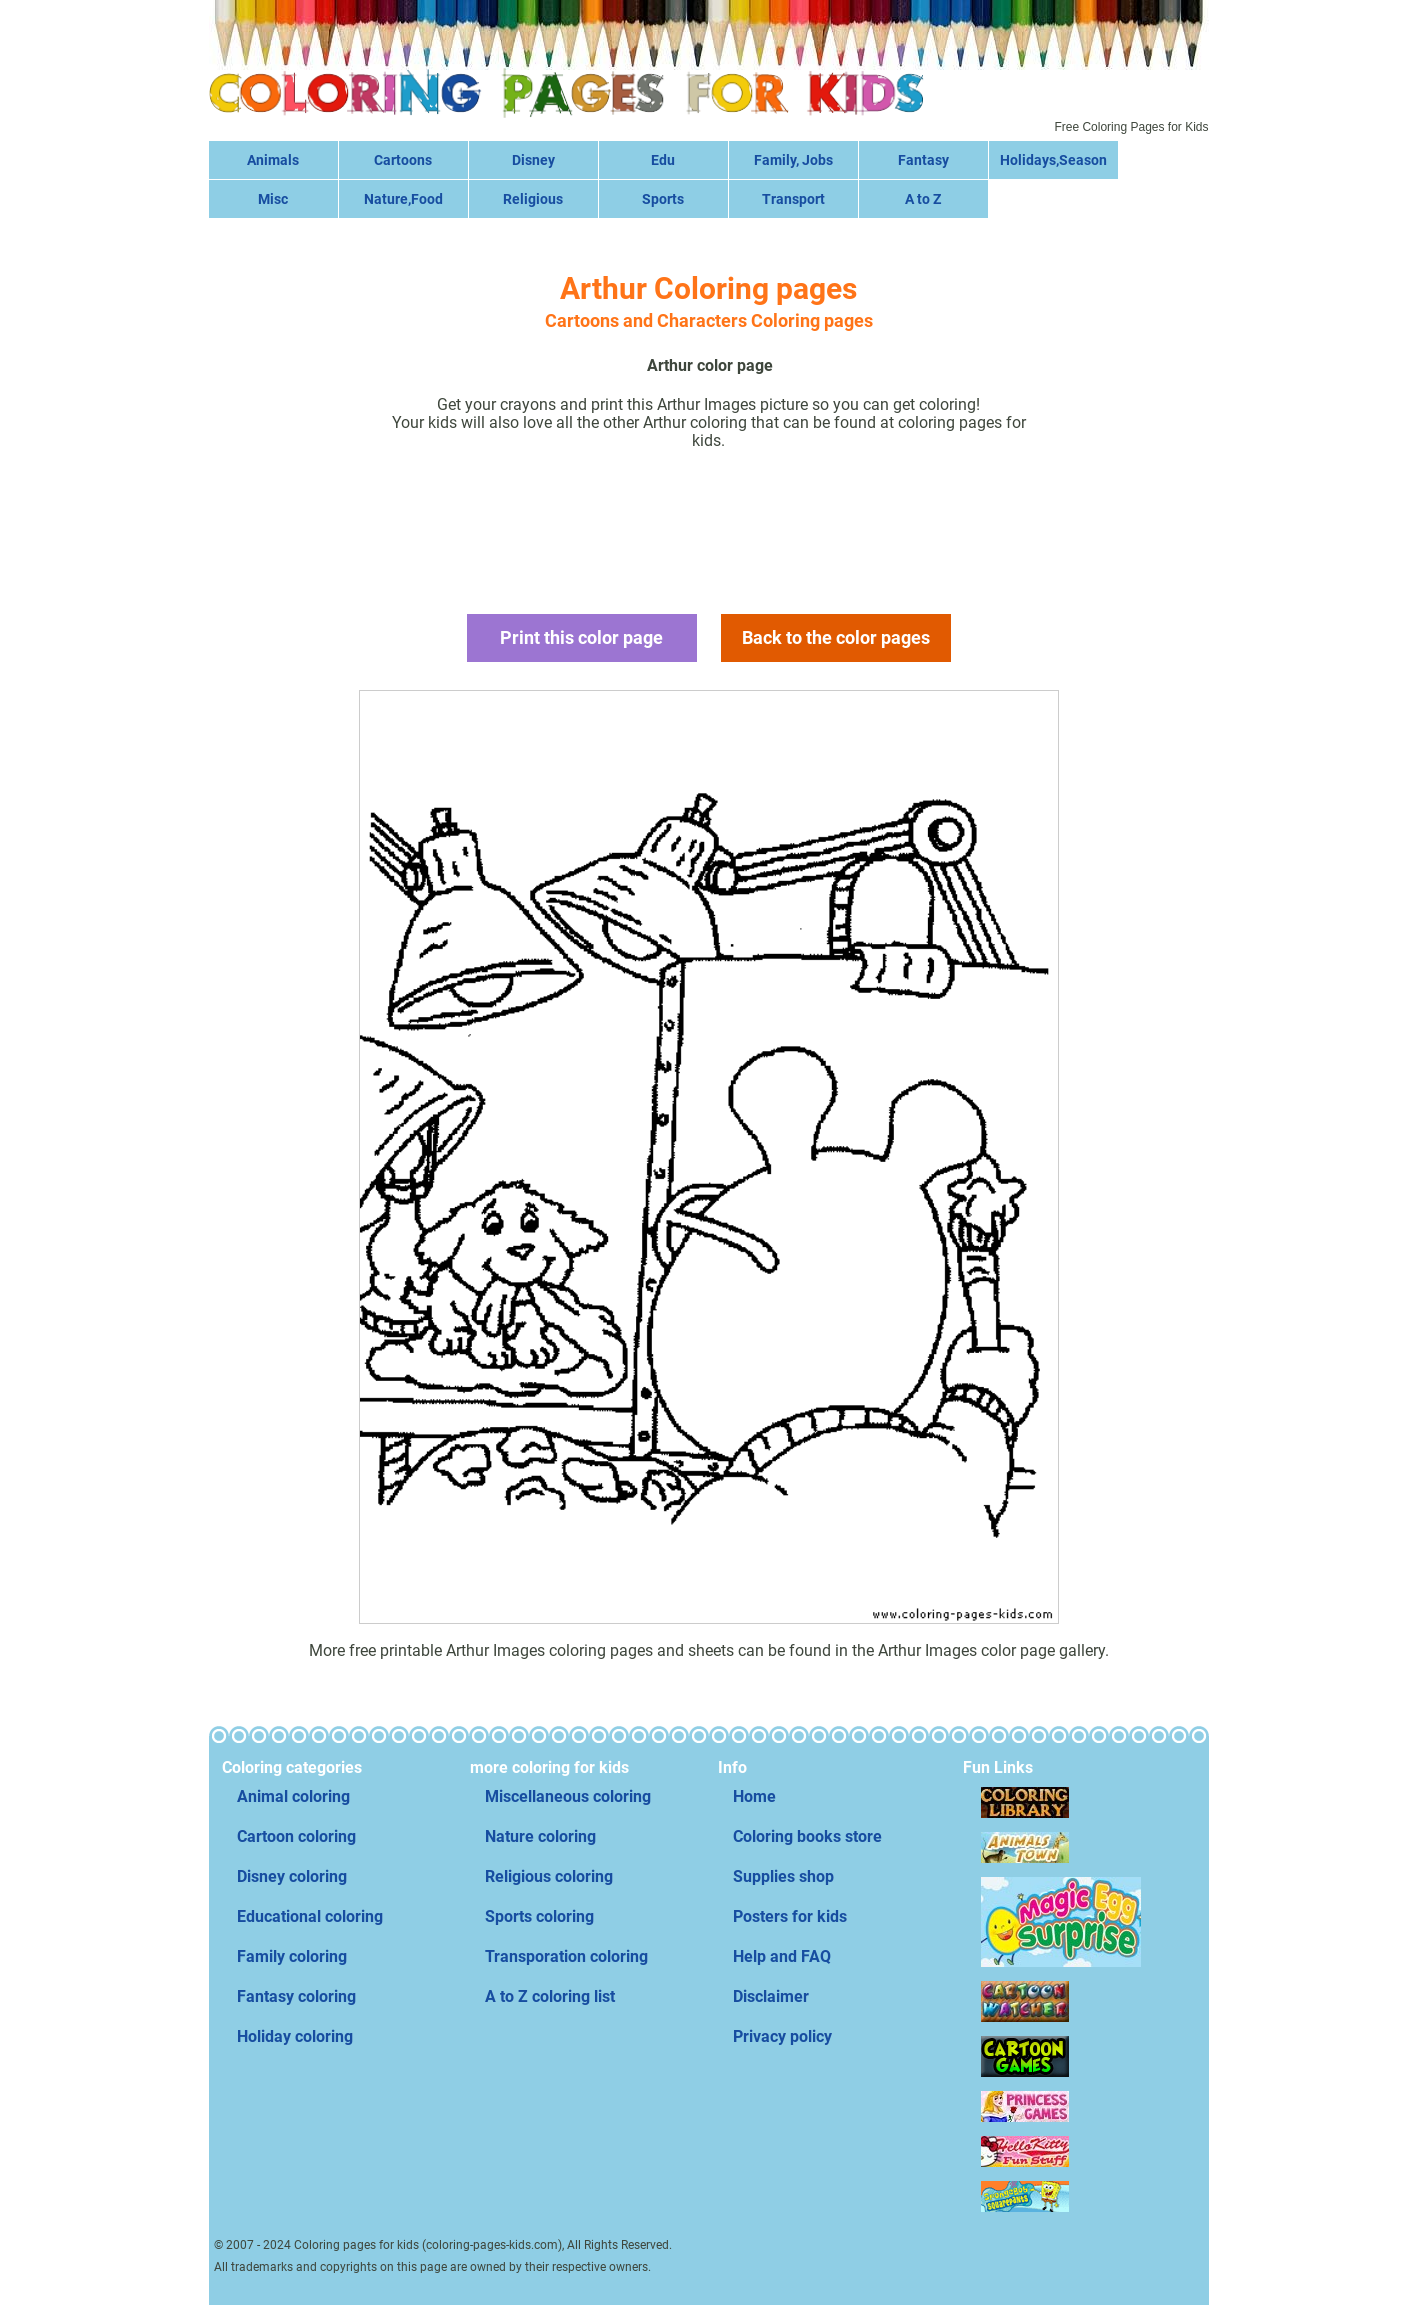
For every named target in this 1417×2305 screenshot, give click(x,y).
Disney (533, 160)
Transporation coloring (566, 1956)
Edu (663, 160)
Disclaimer (771, 1996)
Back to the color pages (836, 637)
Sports (663, 199)
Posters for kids (790, 1916)
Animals (273, 160)
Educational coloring (310, 1916)
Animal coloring (293, 1796)
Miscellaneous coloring (568, 1796)
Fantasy (923, 160)
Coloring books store (807, 1836)
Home (754, 1796)
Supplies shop (783, 1876)
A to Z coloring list (550, 1996)
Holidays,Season (1053, 160)
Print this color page (581, 637)
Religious (533, 199)
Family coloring (292, 1956)
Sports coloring (539, 1916)
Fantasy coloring (296, 1996)
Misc (273, 199)
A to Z (923, 199)
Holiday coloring (295, 2036)
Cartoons (403, 160)
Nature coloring (540, 1836)
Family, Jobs (793, 160)
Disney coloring (292, 1876)
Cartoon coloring (296, 1836)
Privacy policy (782, 2036)
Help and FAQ (782, 1956)
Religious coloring (549, 1876)
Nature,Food (403, 199)
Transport (793, 199)
